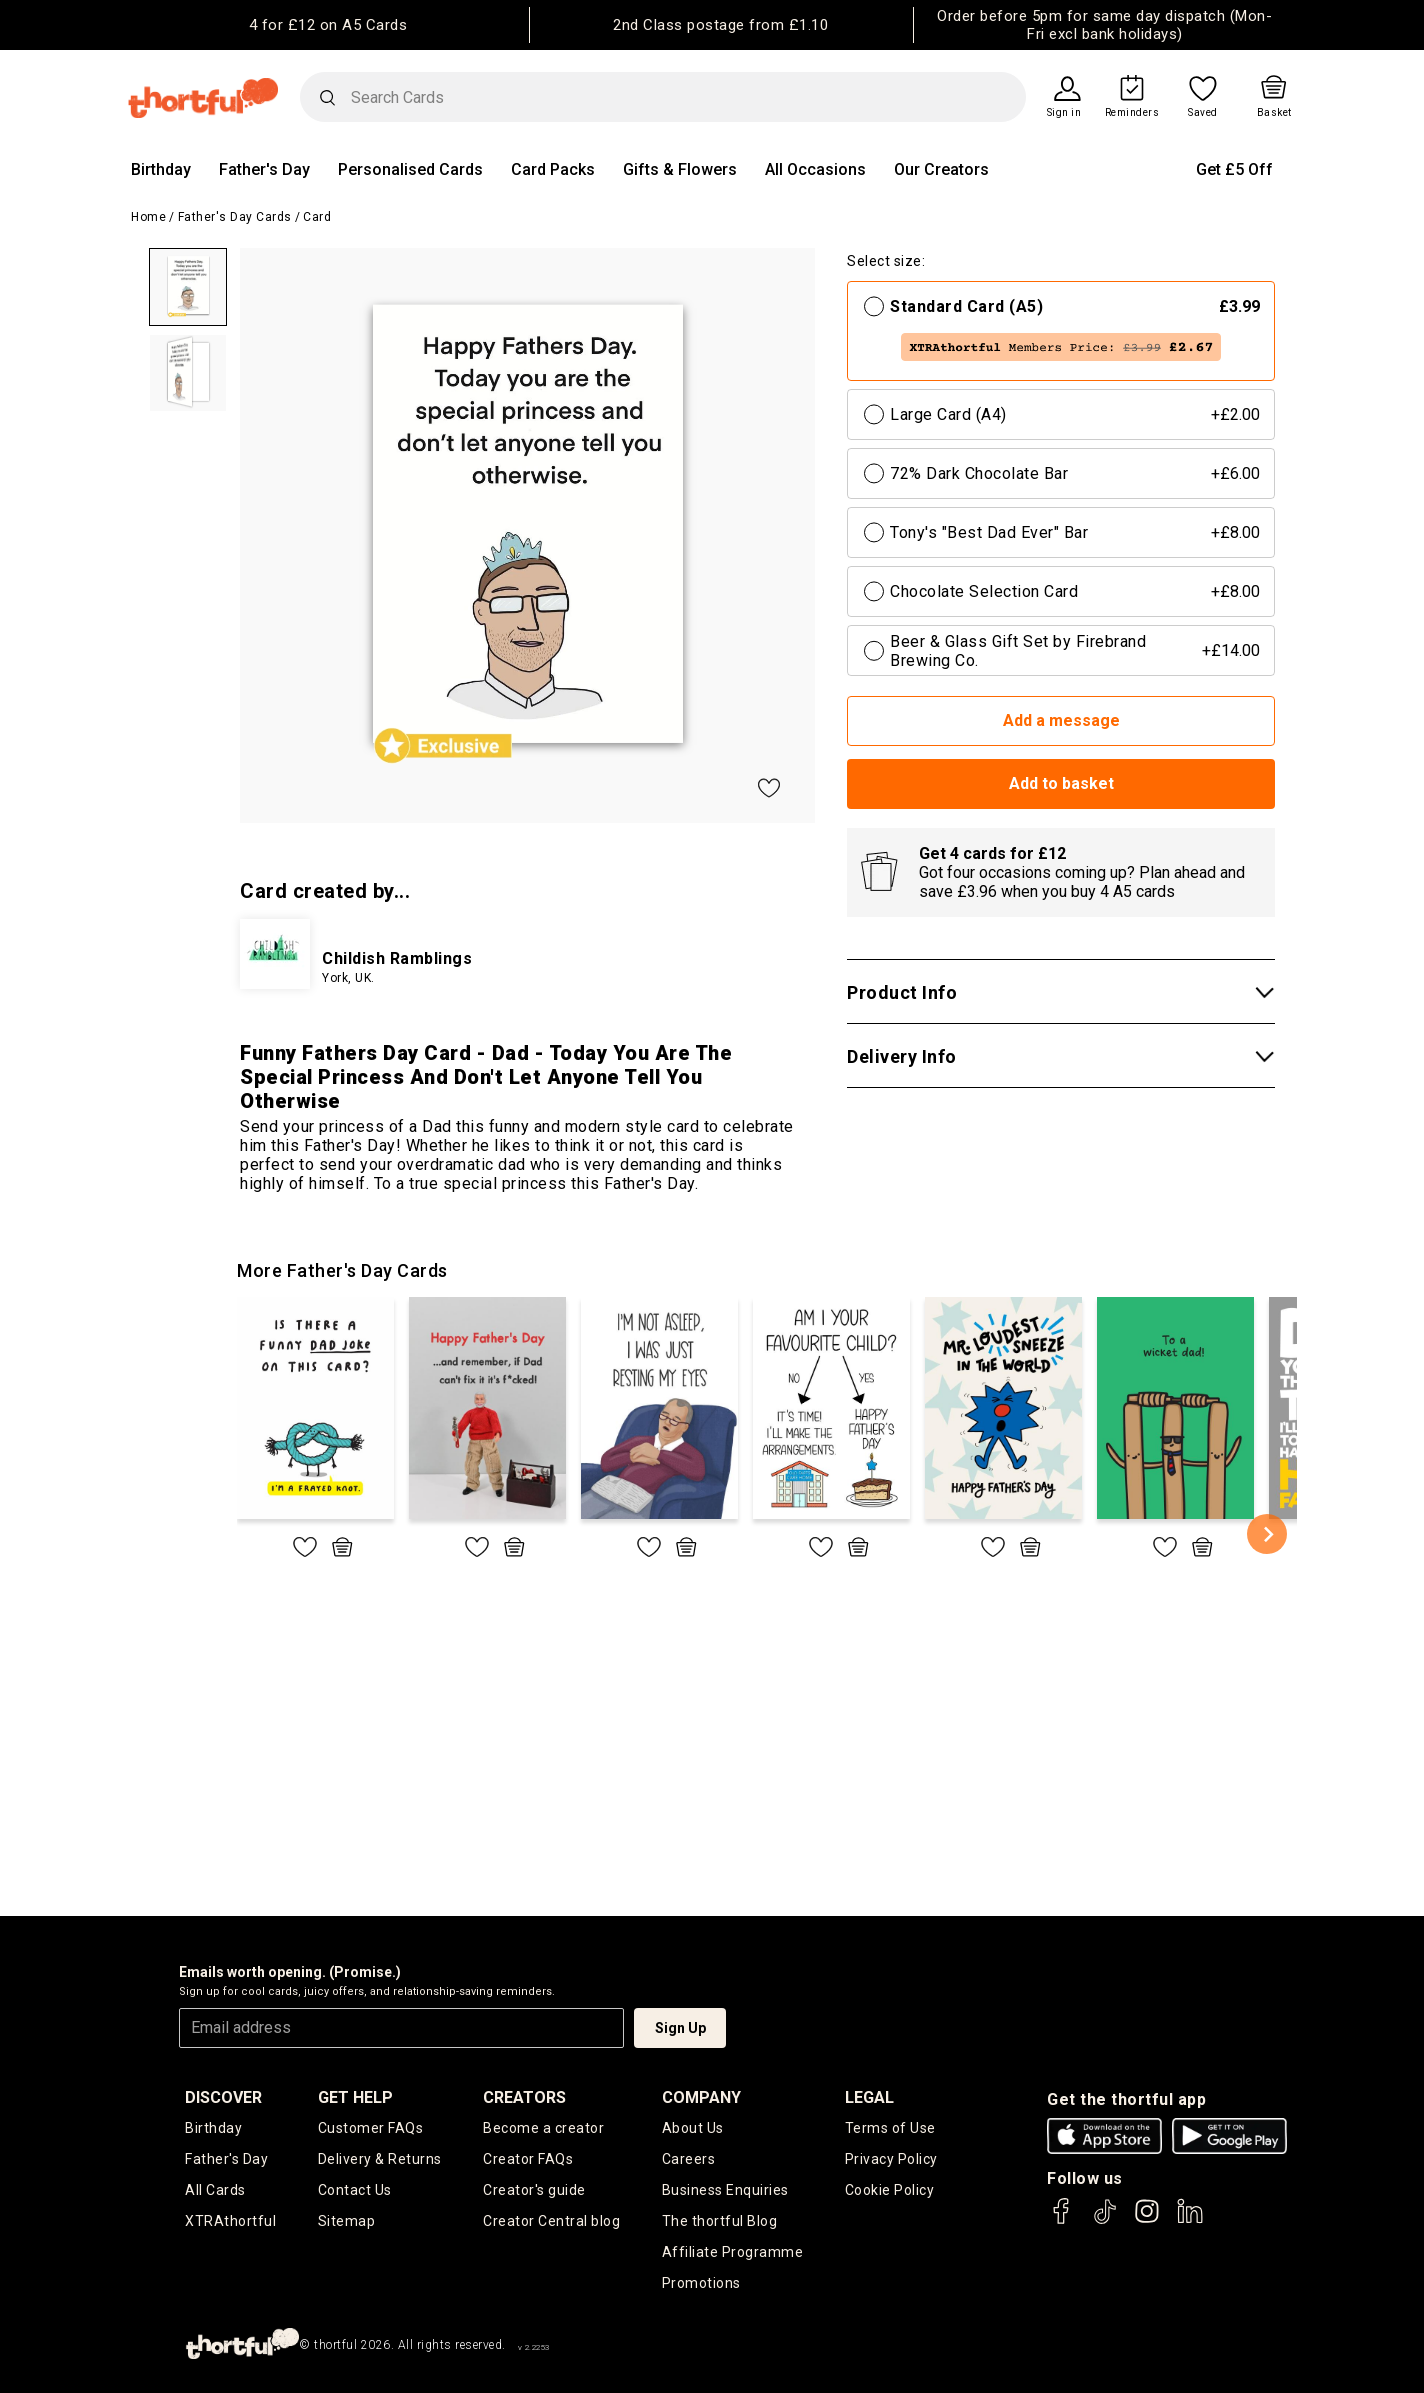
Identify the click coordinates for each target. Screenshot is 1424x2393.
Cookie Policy (890, 2190)
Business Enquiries (725, 2190)
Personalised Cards (410, 169)
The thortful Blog (720, 2221)
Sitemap (347, 2221)
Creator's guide (534, 2190)
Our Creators (941, 169)
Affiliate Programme (733, 2252)
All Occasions (815, 169)
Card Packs (553, 169)
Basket (1274, 113)
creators (524, 2097)
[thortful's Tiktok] (1105, 2220)
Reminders (1132, 113)
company (701, 2097)
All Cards (215, 2190)
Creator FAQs (528, 2159)
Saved (1203, 113)
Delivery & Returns (380, 2159)
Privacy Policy (891, 2159)
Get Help (355, 2097)
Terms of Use (890, 2128)
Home (148, 217)
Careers (689, 2159)
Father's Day (264, 169)
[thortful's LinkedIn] (1190, 2220)
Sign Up (680, 2028)
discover (223, 2097)
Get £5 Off (1234, 169)
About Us (693, 2128)
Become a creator (543, 2128)
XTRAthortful (230, 2221)
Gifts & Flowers (680, 169)
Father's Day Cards (235, 217)
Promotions (701, 2283)
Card (317, 217)
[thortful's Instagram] (1147, 2220)
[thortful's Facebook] (1062, 2220)
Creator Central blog (551, 2221)
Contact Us (355, 2190)
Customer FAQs (371, 2128)
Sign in (1064, 113)
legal (869, 2097)
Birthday (161, 169)
